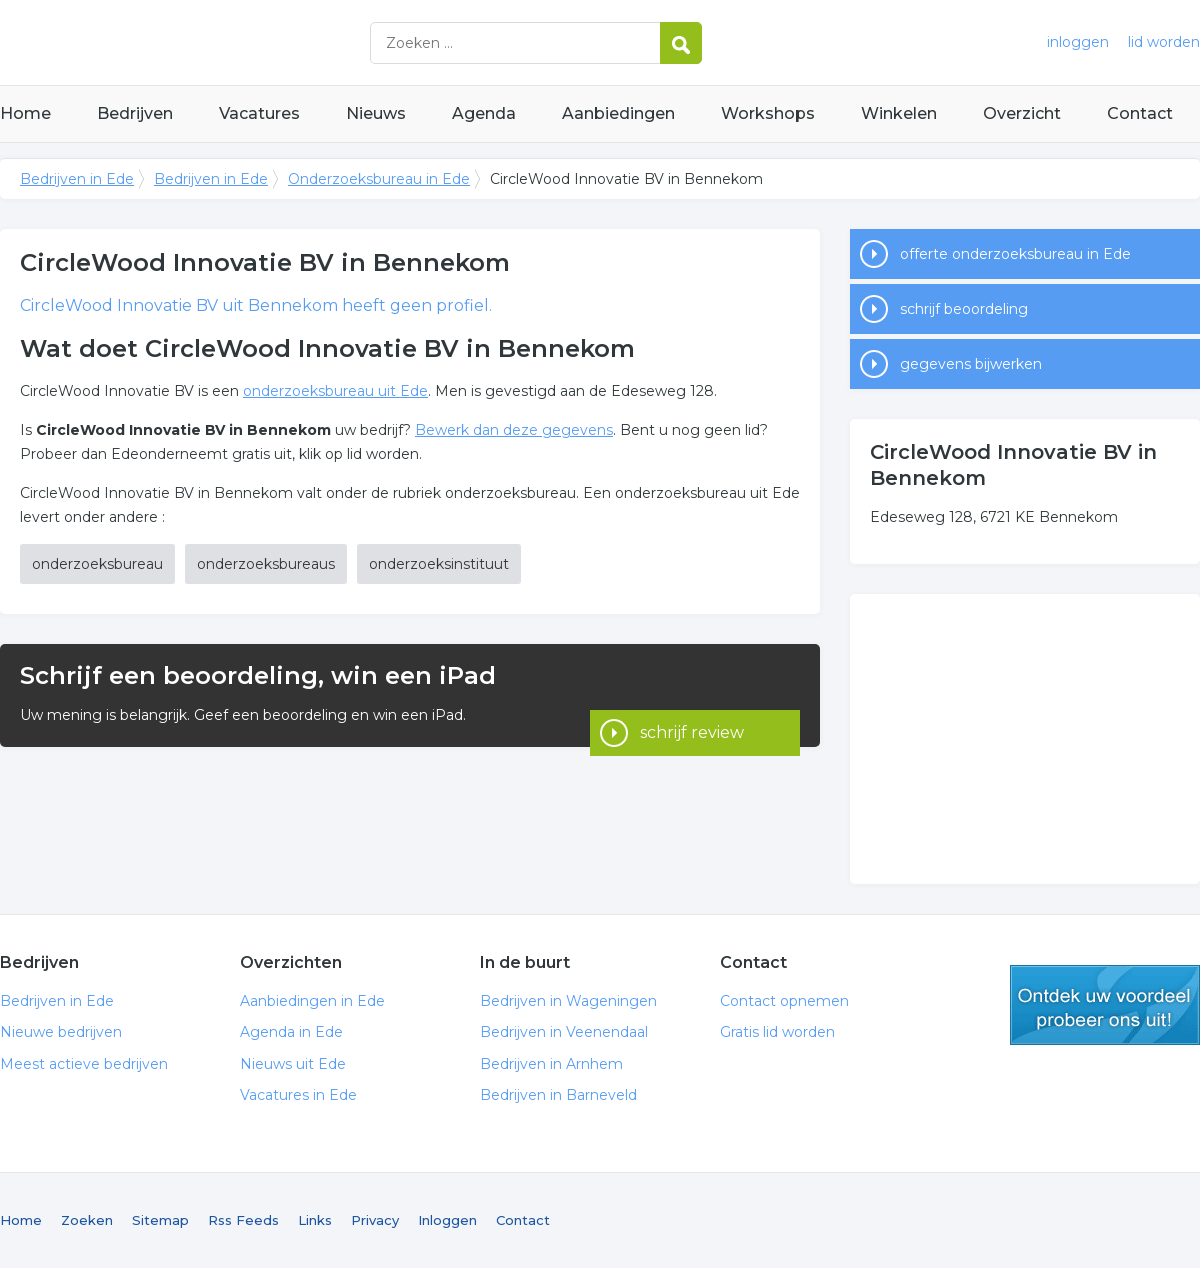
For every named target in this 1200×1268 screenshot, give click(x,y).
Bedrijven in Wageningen (568, 1001)
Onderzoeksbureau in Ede (379, 179)
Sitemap (160, 1220)
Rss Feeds (243, 1220)
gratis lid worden (1105, 1005)
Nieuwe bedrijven (61, 1032)
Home (25, 113)
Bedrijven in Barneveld (558, 1095)
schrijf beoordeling (964, 309)
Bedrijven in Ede (250, 42)
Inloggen (447, 1220)
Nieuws (376, 113)
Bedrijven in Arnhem (551, 1064)
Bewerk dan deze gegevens (514, 430)
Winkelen (899, 113)
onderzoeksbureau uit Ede (335, 391)
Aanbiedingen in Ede (312, 1001)
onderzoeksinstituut (439, 564)
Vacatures (259, 113)
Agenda (484, 113)
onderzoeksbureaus (266, 564)
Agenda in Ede (291, 1032)
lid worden (1164, 42)
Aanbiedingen (618, 113)
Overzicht (1022, 113)
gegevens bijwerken (971, 364)
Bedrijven (135, 113)
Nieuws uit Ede (293, 1064)
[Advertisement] (1025, 739)
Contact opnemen (784, 1001)
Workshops (768, 113)
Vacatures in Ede (298, 1095)
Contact (1140, 113)
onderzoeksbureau (97, 564)
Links (315, 1220)
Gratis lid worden (777, 1032)
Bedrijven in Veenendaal (564, 1032)
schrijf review (692, 695)
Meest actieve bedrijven (84, 1064)
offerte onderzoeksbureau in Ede (1015, 254)
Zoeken (87, 1220)
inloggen (1078, 42)
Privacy (375, 1220)
